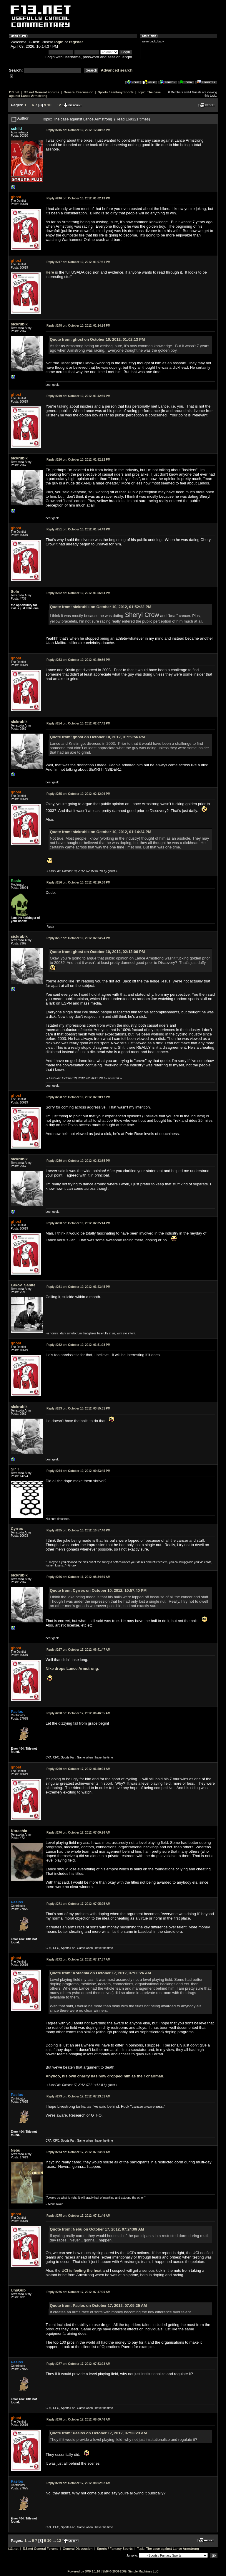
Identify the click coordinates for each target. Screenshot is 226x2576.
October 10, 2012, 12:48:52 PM (78, 130)
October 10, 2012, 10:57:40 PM (78, 1530)
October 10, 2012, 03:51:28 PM (78, 1344)
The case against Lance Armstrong (172, 2548)
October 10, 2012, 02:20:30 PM (78, 882)
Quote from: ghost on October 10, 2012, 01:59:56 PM (97, 737)
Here (50, 272)
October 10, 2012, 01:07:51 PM (78, 262)
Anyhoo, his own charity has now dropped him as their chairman (104, 2076)
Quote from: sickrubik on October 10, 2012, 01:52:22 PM (100, 607)
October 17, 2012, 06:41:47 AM (78, 1649)
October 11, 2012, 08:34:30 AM (78, 1577)
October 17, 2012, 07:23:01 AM (78, 2096)
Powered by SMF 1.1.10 (83, 2571)
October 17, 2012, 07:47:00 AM (78, 2292)
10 (49, 105)
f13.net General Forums (41, 92)
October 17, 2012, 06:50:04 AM (78, 1769)
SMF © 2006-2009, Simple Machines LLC (130, 2571)
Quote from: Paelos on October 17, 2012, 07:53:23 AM (98, 2433)
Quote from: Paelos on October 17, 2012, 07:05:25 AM (98, 2305)
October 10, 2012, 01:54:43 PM (78, 529)
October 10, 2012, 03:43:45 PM (78, 1286)
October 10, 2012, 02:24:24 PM (78, 938)
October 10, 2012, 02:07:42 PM (78, 723)
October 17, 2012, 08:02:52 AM (78, 2483)
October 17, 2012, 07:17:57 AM (78, 1959)
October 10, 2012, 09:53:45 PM (78, 1471)
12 (59, 105)
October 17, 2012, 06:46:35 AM (78, 1713)
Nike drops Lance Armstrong (72, 1668)
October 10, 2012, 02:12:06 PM (78, 793)
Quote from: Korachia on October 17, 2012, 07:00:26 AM (100, 1973)
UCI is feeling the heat (82, 2270)
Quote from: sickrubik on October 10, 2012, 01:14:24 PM (100, 832)
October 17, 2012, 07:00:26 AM (78, 1832)
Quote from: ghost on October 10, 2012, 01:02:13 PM (97, 339)
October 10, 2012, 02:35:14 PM (78, 1223)
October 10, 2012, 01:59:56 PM (78, 659)
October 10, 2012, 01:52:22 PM (78, 459)
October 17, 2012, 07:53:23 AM (78, 2363)
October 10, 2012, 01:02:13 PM (78, 198)
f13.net (14, 92)
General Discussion (78, 92)
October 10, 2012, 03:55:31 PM (78, 1408)
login (59, 42)
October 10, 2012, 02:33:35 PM (78, 1160)
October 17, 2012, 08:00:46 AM (78, 2419)
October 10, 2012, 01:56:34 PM (78, 593)
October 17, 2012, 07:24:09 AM (78, 2152)
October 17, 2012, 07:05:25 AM (78, 1903)
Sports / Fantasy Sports (116, 92)
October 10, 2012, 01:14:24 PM (78, 325)
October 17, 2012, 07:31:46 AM (78, 2215)
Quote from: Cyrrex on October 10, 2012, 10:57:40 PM (98, 1590)
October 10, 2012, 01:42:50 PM (78, 396)
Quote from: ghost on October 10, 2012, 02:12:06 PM (97, 951)
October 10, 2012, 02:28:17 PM (78, 1097)
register (76, 42)
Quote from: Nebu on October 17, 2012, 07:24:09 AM (97, 2229)
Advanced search (117, 70)
